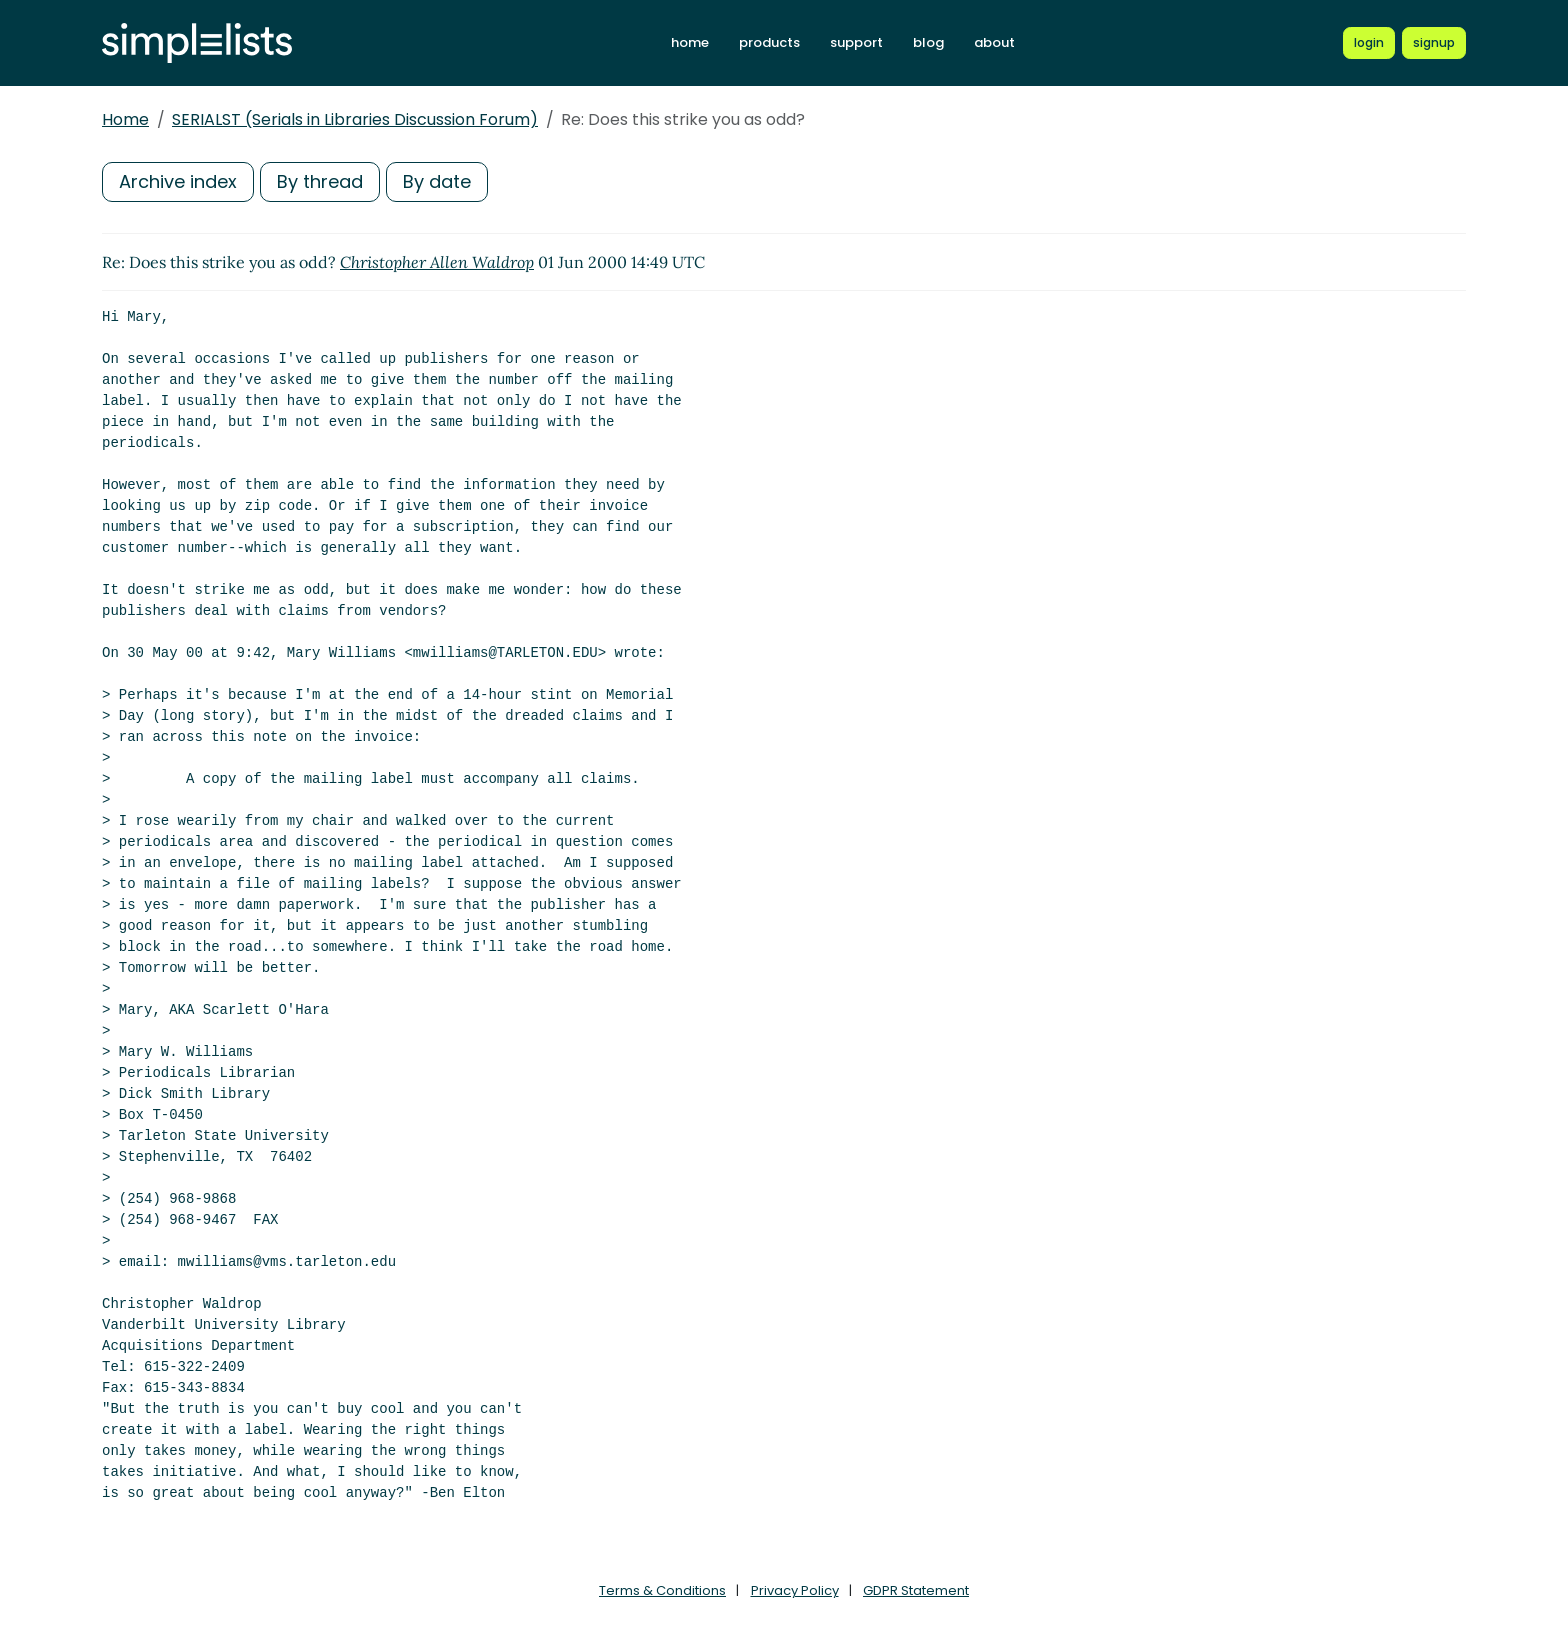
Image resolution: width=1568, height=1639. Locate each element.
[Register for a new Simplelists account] (1434, 43)
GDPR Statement (916, 1590)
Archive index (178, 181)
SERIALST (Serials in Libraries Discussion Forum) (355, 119)
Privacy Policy (795, 1590)
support (856, 42)
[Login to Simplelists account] (1369, 43)
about (994, 42)
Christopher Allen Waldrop (437, 262)
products (769, 42)
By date (437, 181)
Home (125, 119)
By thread (320, 181)
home (690, 42)
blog (928, 42)
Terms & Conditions (662, 1590)
